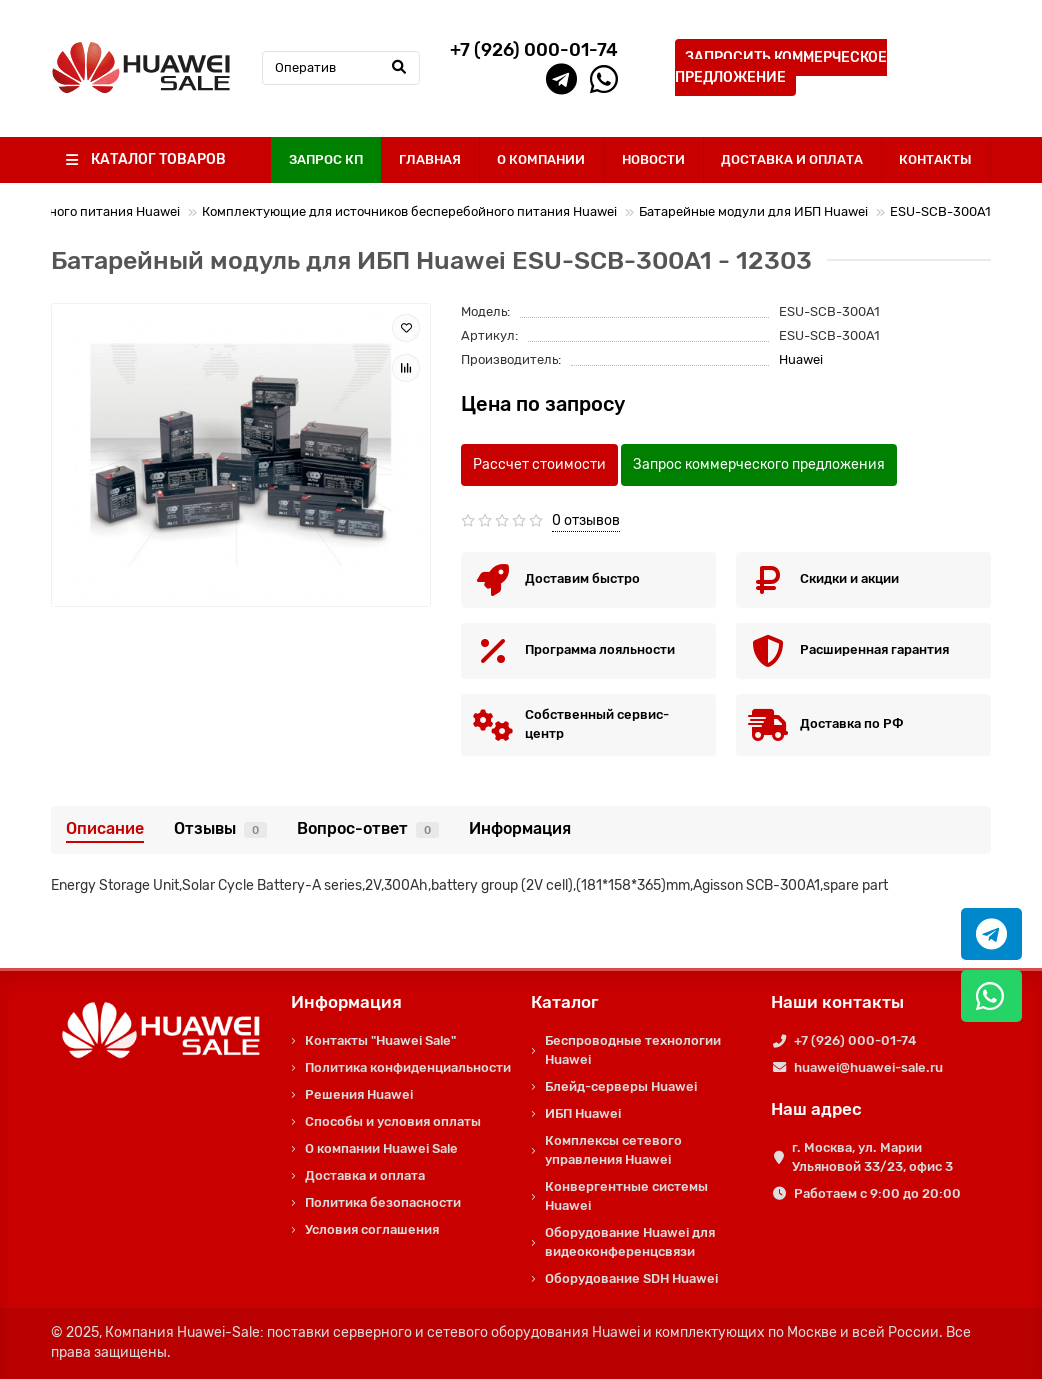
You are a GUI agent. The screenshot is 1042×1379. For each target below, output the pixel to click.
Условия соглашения (372, 1229)
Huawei (801, 359)
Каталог (565, 1002)
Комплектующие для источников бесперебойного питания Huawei (409, 211)
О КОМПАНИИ (541, 159)
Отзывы (220, 828)
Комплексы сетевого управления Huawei (613, 1150)
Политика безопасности (383, 1202)
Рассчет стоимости (539, 464)
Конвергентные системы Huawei (626, 1196)
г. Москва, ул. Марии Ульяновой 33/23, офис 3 (872, 1157)
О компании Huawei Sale (381, 1148)
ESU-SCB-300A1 (940, 211)
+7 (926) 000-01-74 (855, 1040)
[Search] (341, 68)
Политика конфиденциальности (408, 1067)
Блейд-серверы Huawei (621, 1086)
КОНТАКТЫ (935, 159)
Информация (520, 828)
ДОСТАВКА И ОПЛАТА (792, 159)
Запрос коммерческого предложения (759, 464)
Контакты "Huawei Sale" (380, 1040)
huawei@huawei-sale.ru (868, 1067)
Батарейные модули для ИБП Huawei (753, 211)
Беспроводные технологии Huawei (633, 1050)
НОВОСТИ (653, 159)
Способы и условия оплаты (393, 1121)
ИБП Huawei (583, 1113)
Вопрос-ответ (368, 828)
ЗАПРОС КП (326, 159)
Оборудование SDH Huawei (631, 1278)
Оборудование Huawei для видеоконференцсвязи (630, 1242)
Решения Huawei (359, 1094)
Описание (105, 828)
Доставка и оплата (365, 1175)
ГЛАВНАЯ (430, 159)
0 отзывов (586, 520)
